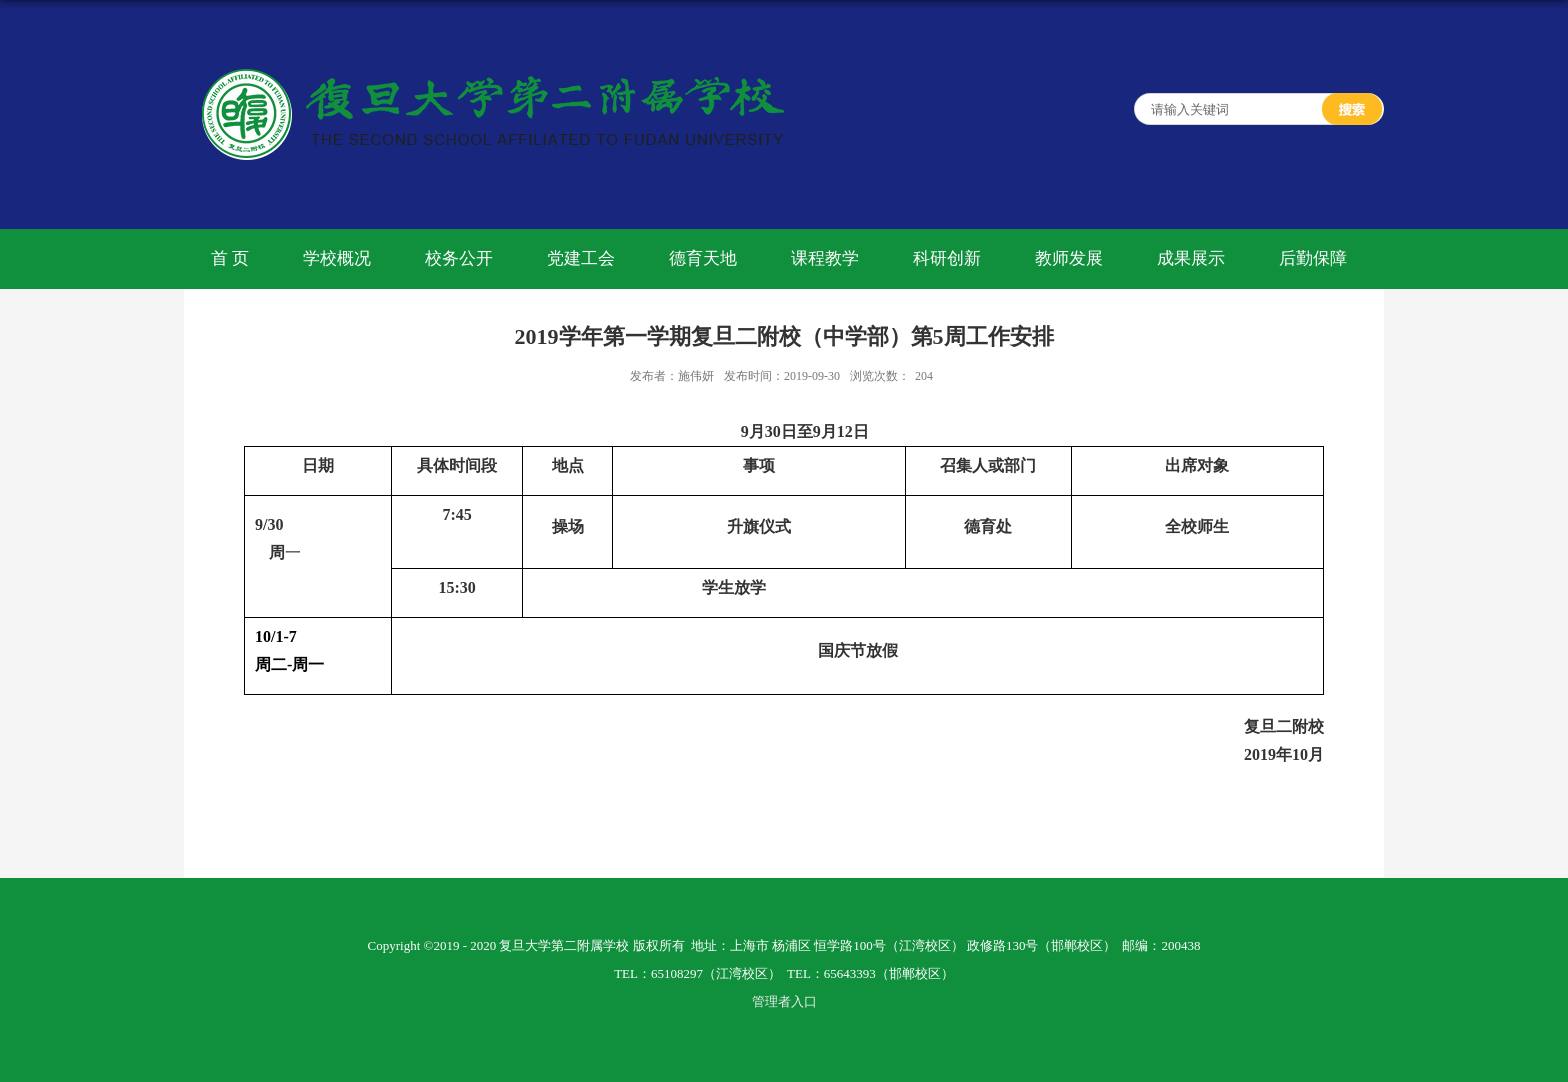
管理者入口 (784, 1001)
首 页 (230, 258)
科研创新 (947, 258)
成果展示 (1191, 258)
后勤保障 (1313, 258)
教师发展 (1069, 258)
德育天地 (703, 258)
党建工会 (581, 258)
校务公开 (459, 258)
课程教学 (825, 258)
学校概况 (337, 258)
